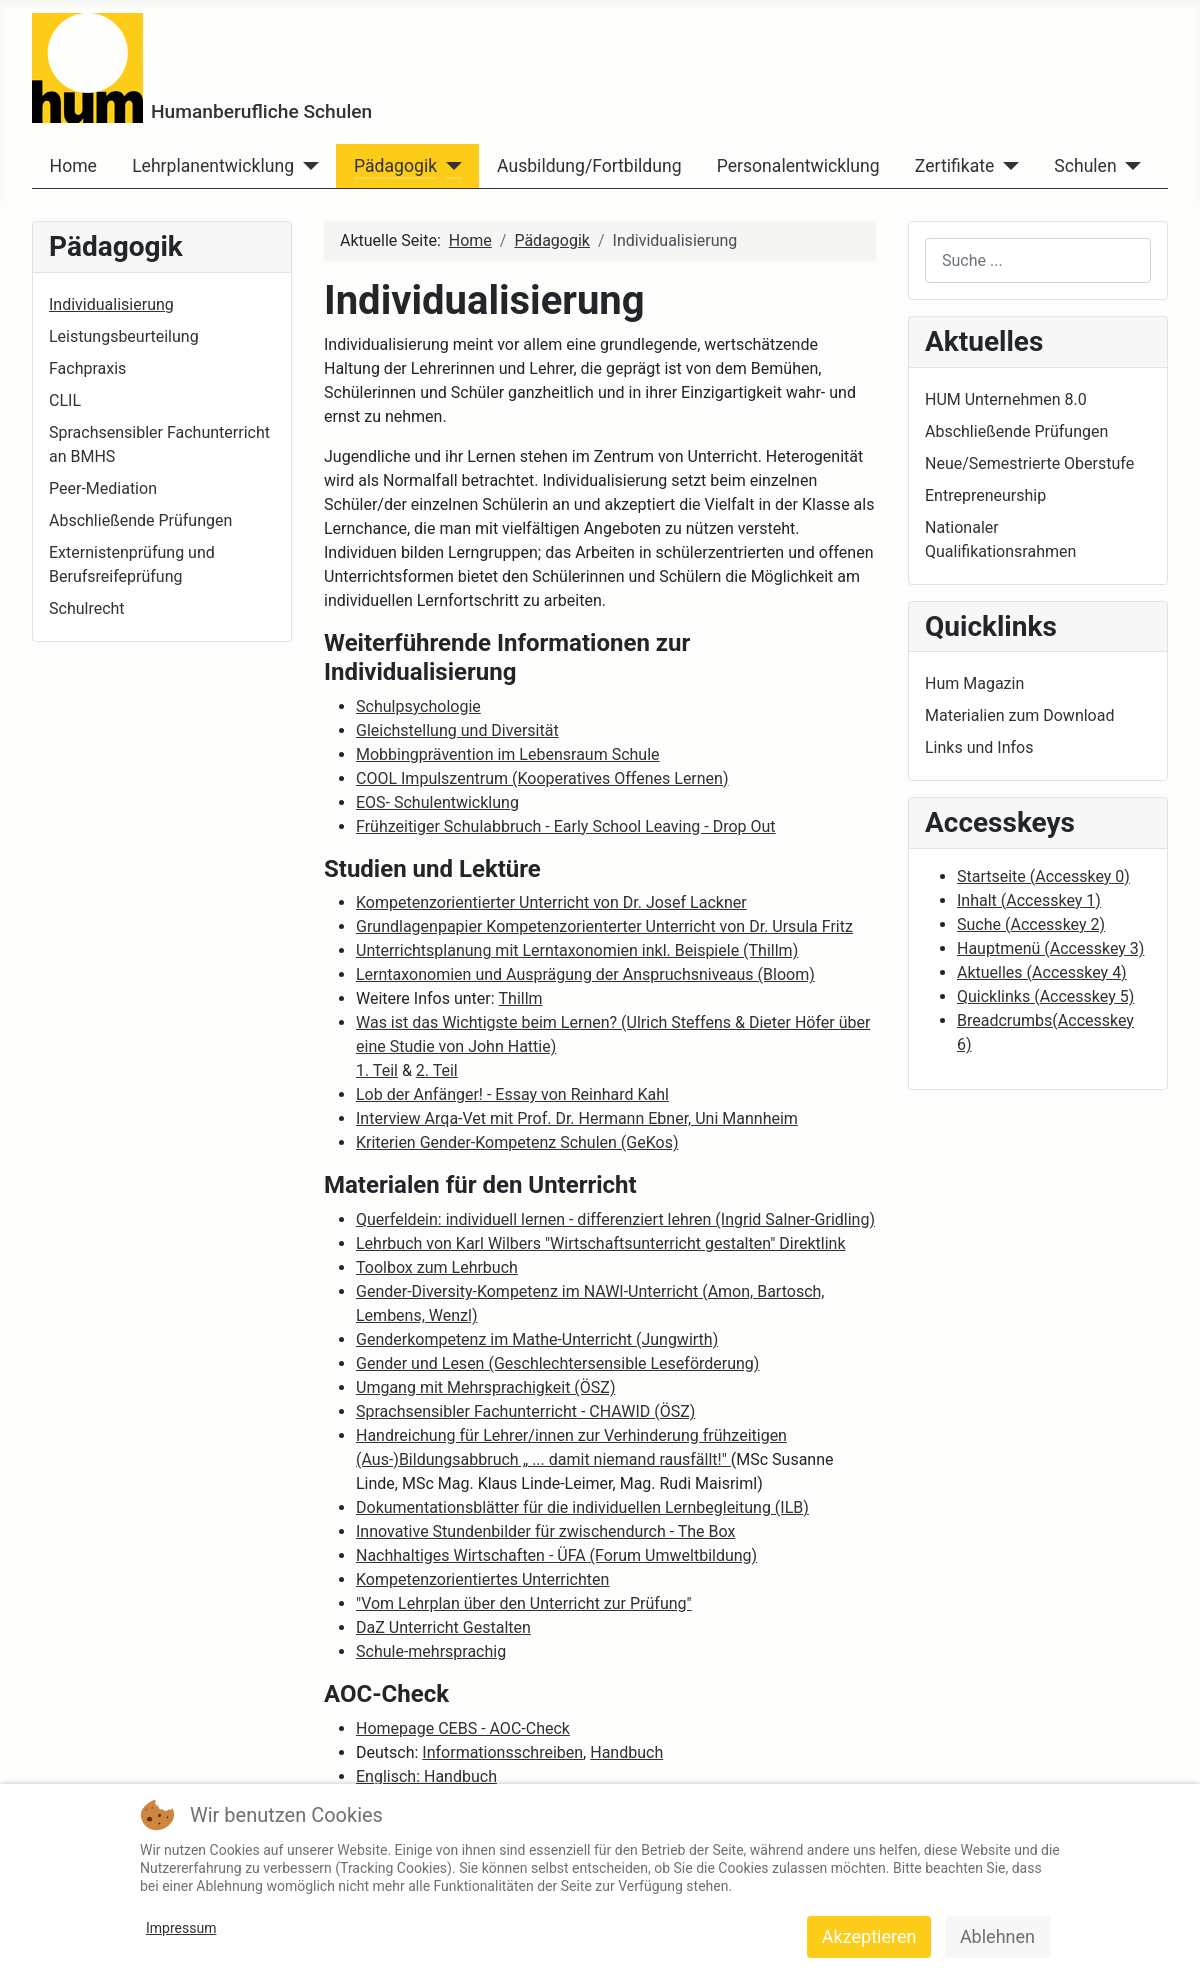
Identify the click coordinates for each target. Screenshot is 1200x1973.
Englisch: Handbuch (426, 1776)
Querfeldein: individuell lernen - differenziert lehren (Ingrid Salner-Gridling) (615, 1219)
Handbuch (626, 1752)
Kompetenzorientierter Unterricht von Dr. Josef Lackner (551, 902)
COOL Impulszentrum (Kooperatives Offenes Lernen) (542, 778)
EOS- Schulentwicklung (437, 802)
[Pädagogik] (449, 166)
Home (73, 166)
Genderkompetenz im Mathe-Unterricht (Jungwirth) (537, 1339)
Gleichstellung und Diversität (457, 730)
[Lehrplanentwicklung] (306, 166)
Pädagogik (395, 166)
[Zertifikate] (1006, 166)
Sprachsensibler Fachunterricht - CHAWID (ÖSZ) (525, 1411)
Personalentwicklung (798, 166)
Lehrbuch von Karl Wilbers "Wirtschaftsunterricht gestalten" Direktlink (601, 1243)
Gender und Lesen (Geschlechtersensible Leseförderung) (557, 1363)
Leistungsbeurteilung (124, 336)
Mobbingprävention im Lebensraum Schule (508, 754)
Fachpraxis (87, 368)
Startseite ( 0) (1043, 876)
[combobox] (1038, 260)
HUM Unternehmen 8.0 (1006, 399)
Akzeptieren (869, 1936)
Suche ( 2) (1031, 924)
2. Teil (437, 1070)
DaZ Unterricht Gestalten (443, 1627)
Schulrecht (87, 608)
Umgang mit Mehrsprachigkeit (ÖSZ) (485, 1387)
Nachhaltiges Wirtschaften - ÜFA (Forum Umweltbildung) (556, 1555)
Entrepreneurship (985, 495)
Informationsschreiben (502, 1752)
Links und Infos (979, 747)
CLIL (65, 400)
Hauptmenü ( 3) (1050, 948)
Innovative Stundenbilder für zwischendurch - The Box (545, 1531)
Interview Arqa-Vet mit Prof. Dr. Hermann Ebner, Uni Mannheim (577, 1118)
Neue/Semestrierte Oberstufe (1029, 463)
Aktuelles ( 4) (1042, 972)
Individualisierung (111, 304)
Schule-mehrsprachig (431, 1651)
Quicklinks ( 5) (1045, 996)
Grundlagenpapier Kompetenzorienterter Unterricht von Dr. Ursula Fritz (604, 926)
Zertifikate (954, 166)
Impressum (181, 1928)
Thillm (521, 998)
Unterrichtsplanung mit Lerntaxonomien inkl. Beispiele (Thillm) (577, 950)
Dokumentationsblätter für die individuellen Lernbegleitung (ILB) (582, 1507)
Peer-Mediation (103, 488)
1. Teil (377, 1070)
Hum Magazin (974, 683)
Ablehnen (997, 1936)
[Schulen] (1129, 166)
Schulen (1085, 166)
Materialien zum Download (1019, 715)
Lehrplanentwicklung (213, 166)
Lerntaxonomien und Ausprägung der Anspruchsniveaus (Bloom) (585, 974)
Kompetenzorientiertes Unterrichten (482, 1579)
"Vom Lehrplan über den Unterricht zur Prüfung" (524, 1603)
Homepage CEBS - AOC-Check (463, 1728)
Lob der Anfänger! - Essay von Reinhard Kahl (512, 1094)
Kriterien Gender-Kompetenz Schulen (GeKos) (517, 1142)
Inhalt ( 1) (1029, 900)
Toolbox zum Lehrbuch (437, 1267)
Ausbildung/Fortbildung (589, 166)
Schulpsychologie (418, 706)
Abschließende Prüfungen (140, 520)
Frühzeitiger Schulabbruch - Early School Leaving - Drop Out (566, 826)
